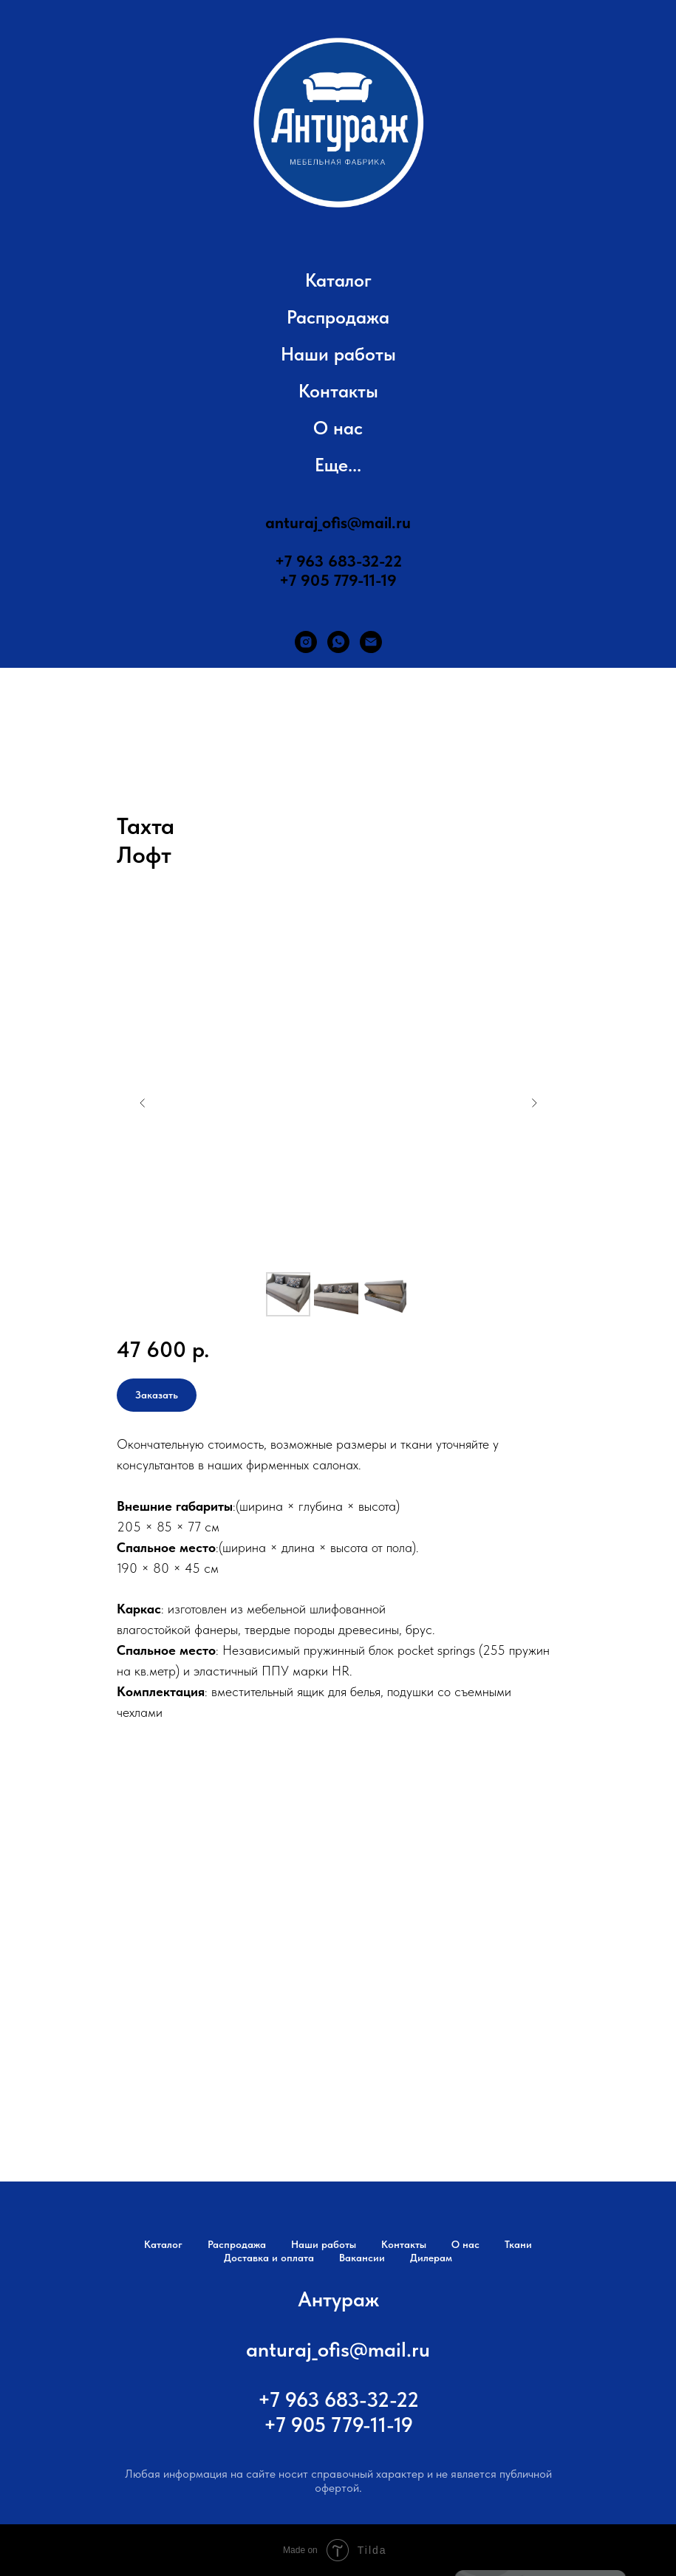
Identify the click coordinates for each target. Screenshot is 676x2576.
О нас (338, 428)
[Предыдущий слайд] (143, 1103)
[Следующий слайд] (534, 1103)
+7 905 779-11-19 (338, 580)
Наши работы (338, 354)
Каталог (338, 280)
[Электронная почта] (371, 642)
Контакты (338, 391)
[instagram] (306, 642)
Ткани (518, 2244)
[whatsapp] (338, 642)
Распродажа (338, 317)
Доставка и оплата (269, 2258)
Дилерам (431, 2258)
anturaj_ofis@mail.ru (338, 522)
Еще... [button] (338, 465)
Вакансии (362, 2258)
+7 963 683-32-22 (338, 560)
